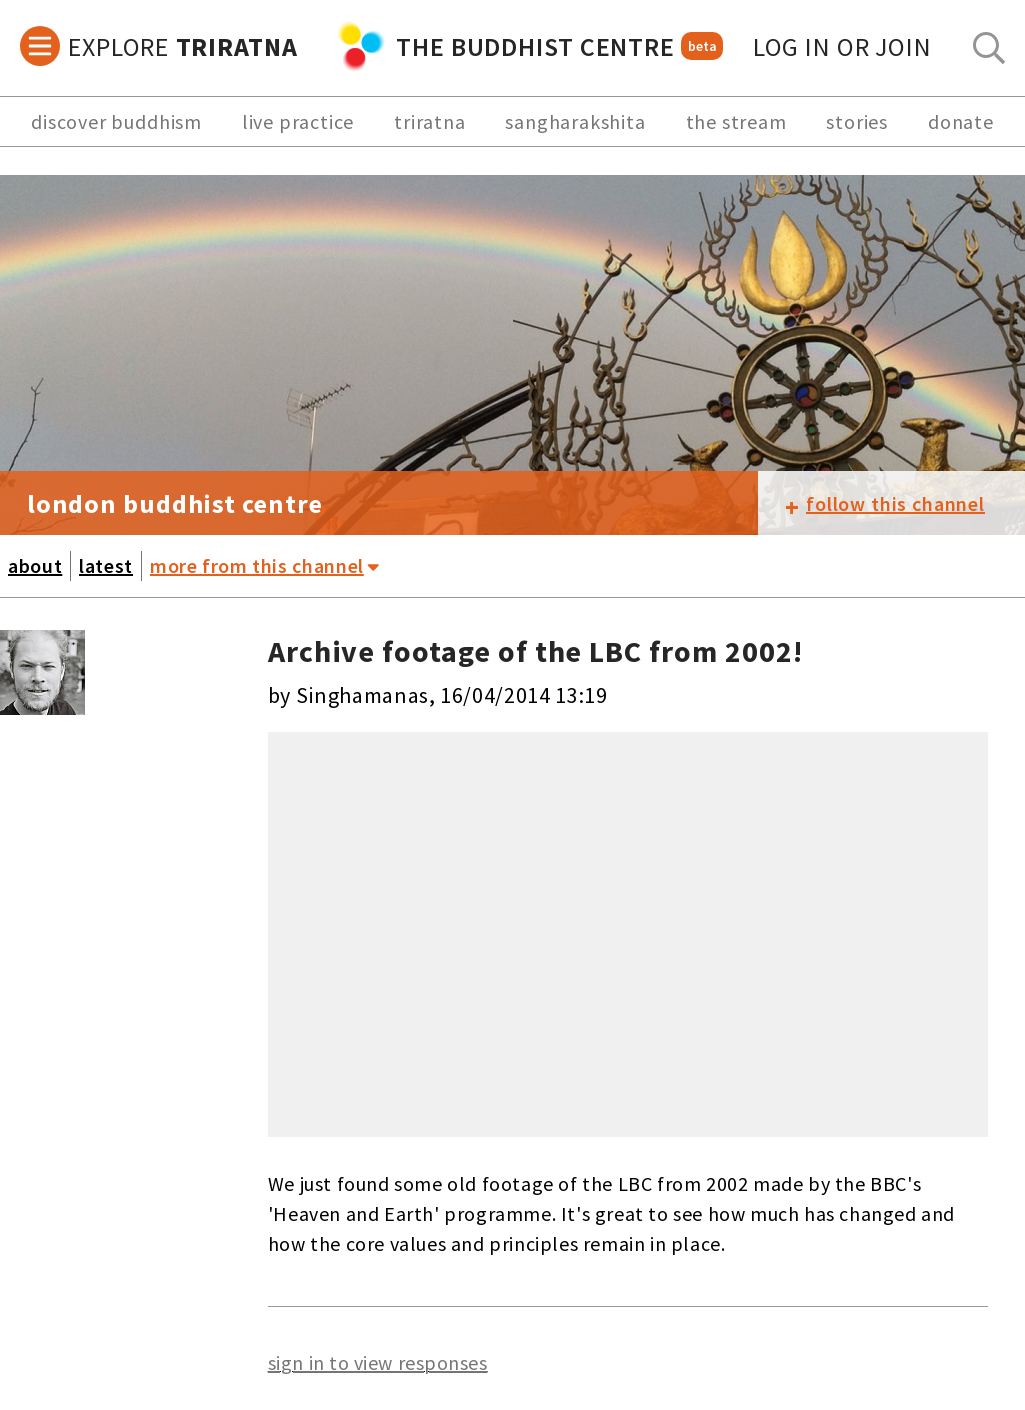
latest (106, 565)
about (35, 565)
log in (842, 46)
